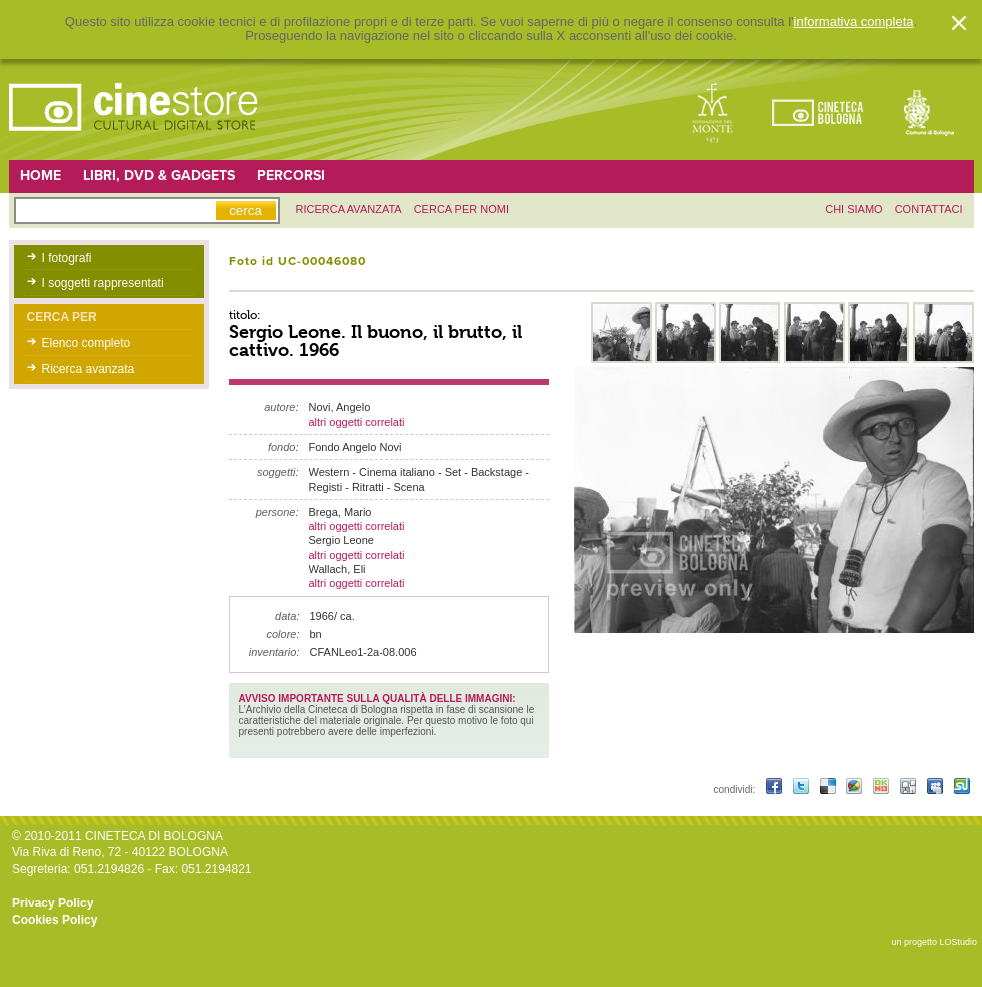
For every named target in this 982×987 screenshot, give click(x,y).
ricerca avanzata (349, 209)
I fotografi (67, 258)
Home (40, 175)
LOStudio (958, 942)
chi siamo (853, 209)
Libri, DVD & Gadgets (159, 175)
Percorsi (291, 175)
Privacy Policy (52, 903)
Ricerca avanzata (88, 369)
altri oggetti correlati (357, 422)
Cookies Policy (54, 920)
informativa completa (854, 22)
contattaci (929, 209)
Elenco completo (86, 343)
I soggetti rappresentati (103, 283)
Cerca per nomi (461, 209)
